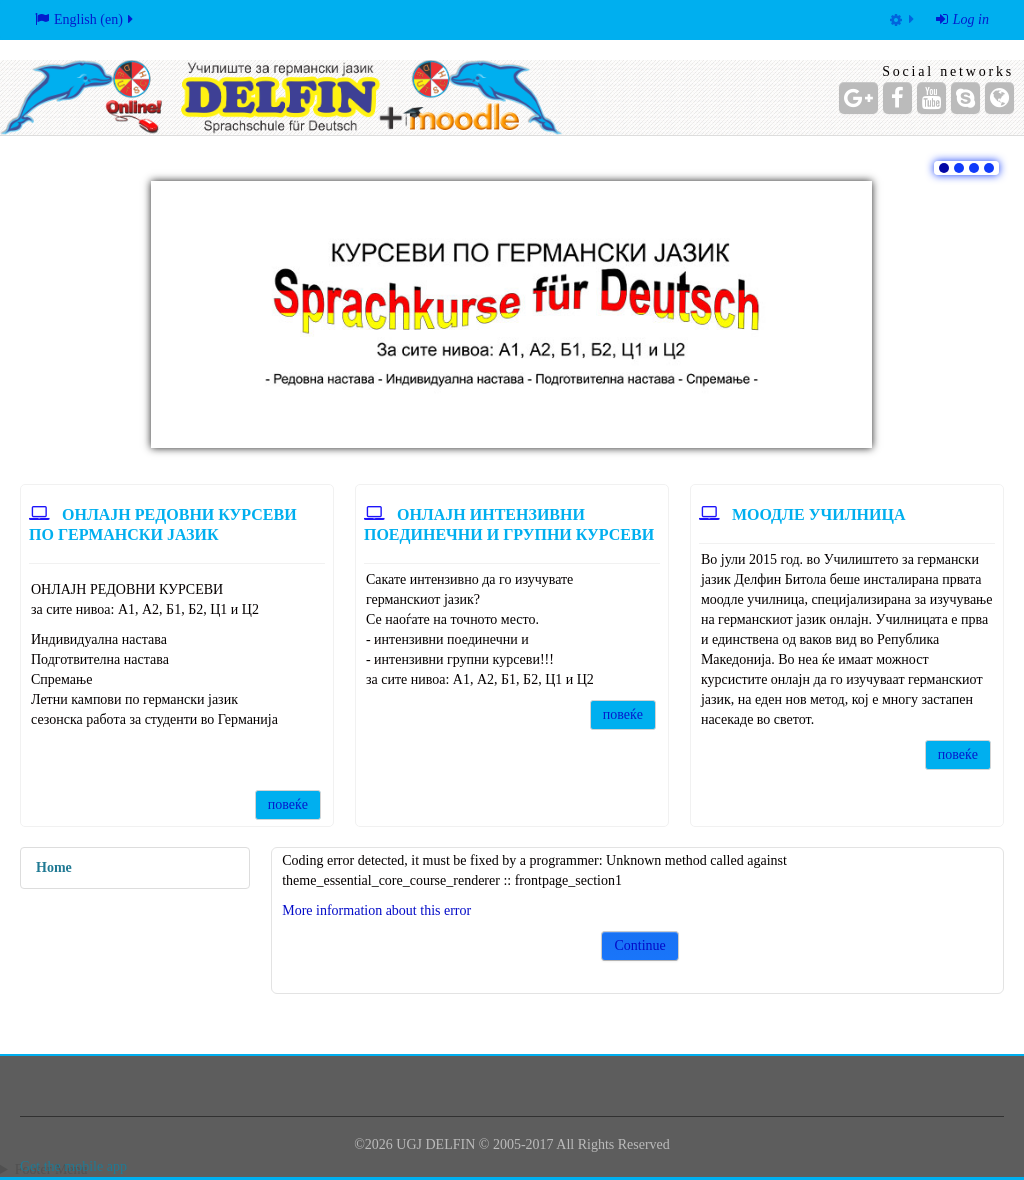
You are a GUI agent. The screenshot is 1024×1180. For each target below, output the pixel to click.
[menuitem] (902, 20)
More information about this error (376, 910)
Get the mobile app (73, 1166)
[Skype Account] (965, 98)
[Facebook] (897, 98)
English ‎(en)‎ (85, 19)
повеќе (288, 804)
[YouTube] (931, 98)
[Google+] (858, 98)
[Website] (999, 98)
